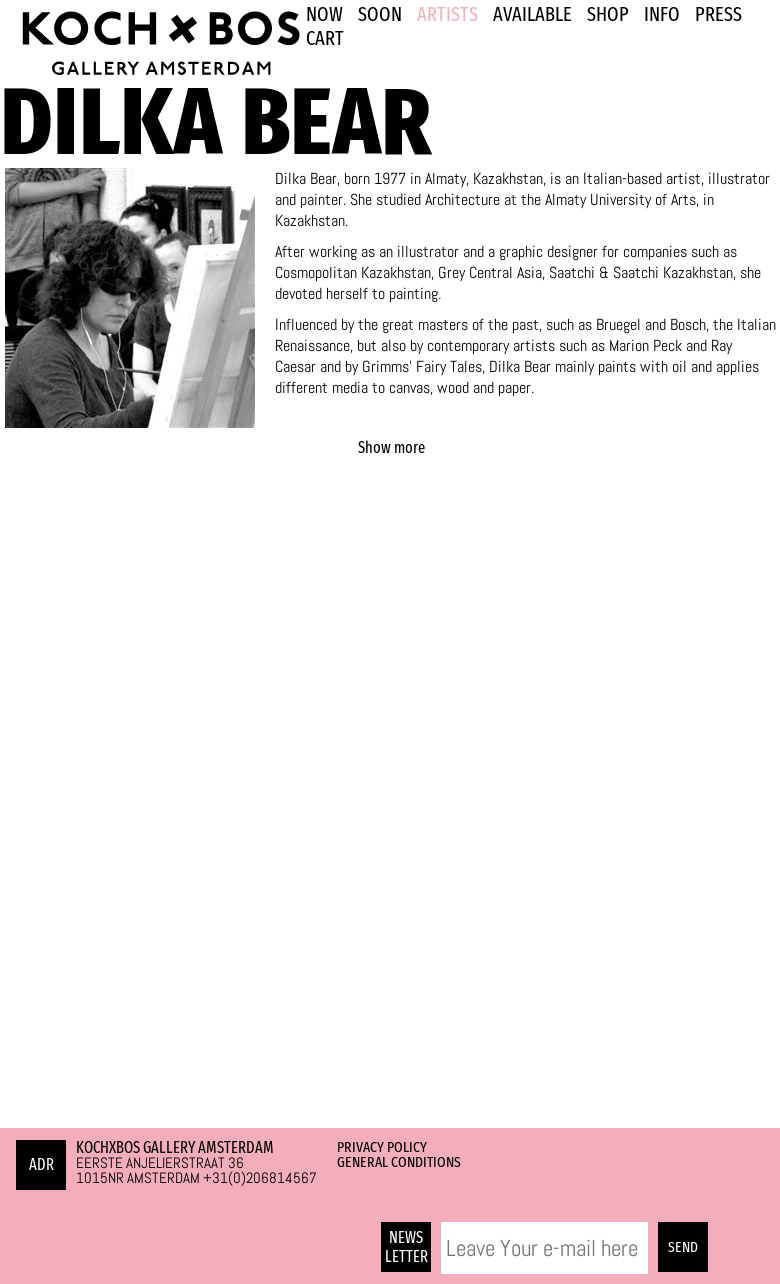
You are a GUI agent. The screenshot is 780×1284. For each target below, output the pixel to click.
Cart (325, 38)
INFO (662, 14)
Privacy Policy (382, 1147)
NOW (324, 14)
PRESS (718, 14)
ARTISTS (447, 14)
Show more (391, 447)
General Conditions (399, 1162)
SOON (380, 14)
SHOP (608, 14)
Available (532, 14)
